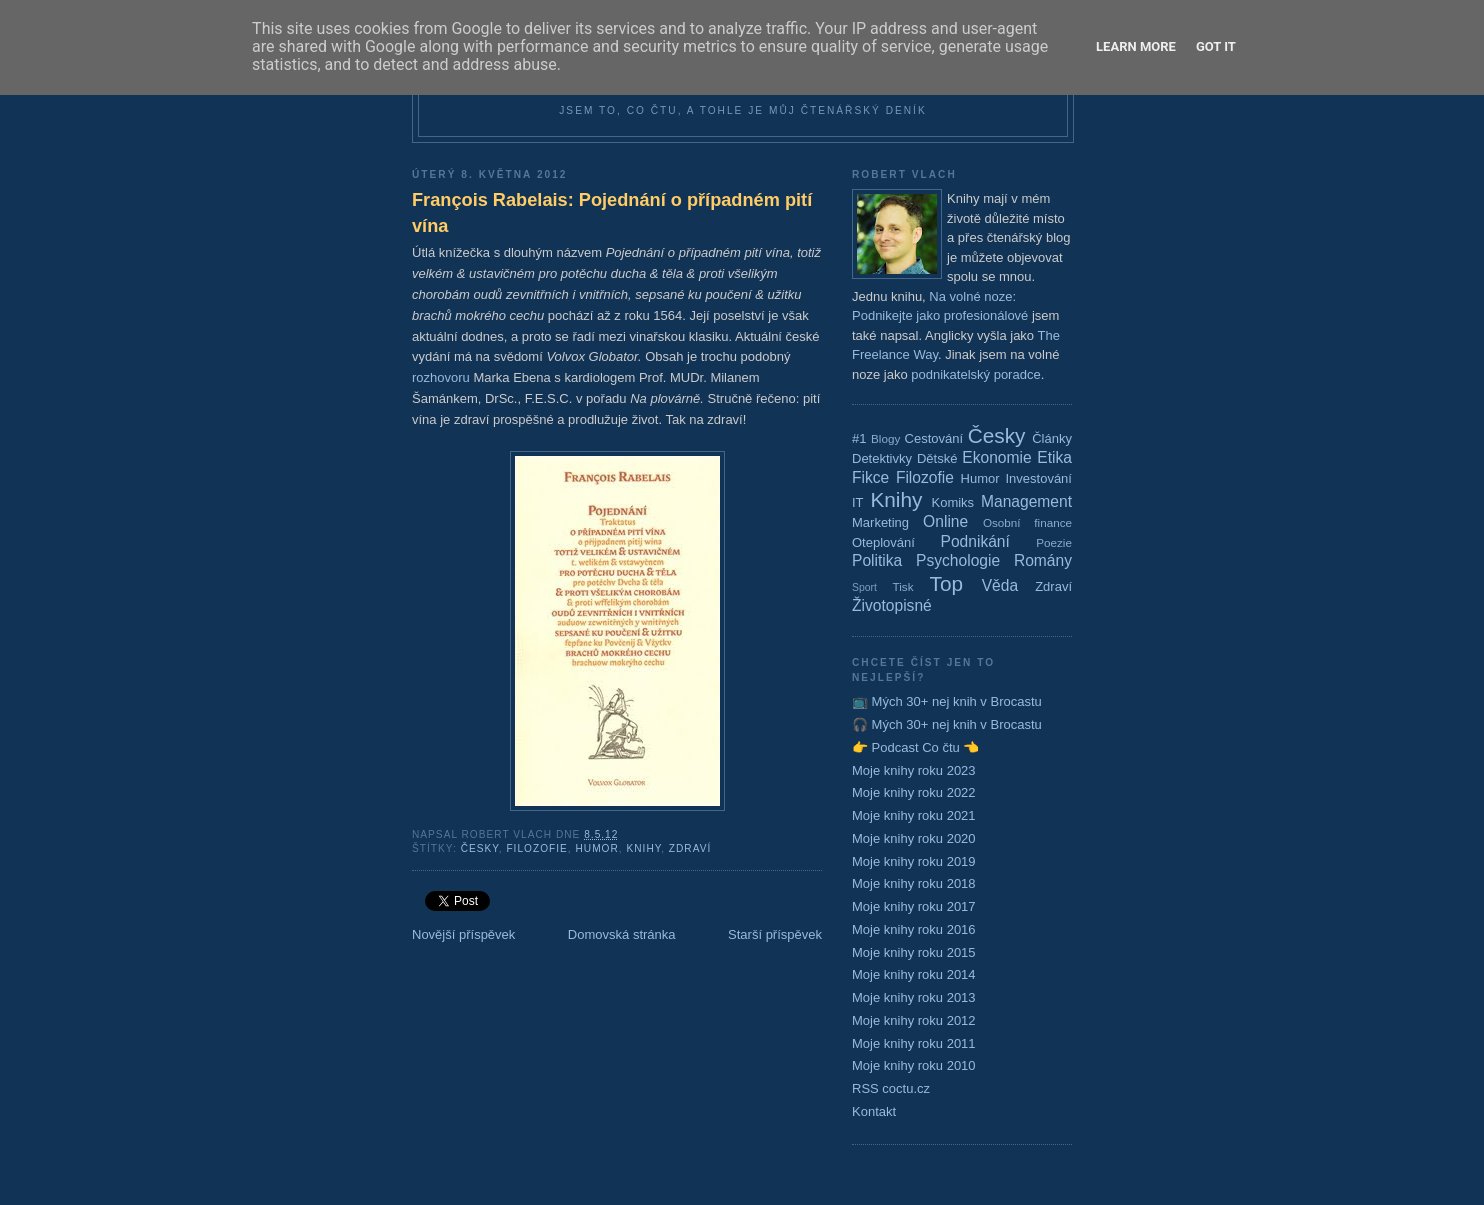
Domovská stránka (622, 934)
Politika (877, 560)
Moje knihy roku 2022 (914, 792)
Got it (1216, 46)
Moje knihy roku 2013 (914, 997)
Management (1026, 501)
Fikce (870, 477)
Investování (1038, 478)
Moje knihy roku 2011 (914, 1043)
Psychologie (958, 560)
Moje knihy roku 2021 (914, 815)
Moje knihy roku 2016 (914, 929)
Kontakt (874, 1111)
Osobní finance (1027, 522)
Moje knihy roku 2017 (914, 906)
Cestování (934, 438)
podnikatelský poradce (975, 374)
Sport (864, 587)
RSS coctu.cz (891, 1088)
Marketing (880, 522)
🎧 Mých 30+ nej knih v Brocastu (947, 724)
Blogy (885, 438)
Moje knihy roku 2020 (914, 838)
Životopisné (892, 605)
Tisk (903, 586)
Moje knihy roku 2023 (914, 770)
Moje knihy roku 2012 (914, 1020)
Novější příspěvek (463, 934)
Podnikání (975, 541)
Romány (1043, 560)
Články (1052, 438)
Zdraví (690, 848)
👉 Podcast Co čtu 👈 (915, 747)
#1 (859, 438)
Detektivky (882, 458)
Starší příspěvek (775, 934)
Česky (480, 848)
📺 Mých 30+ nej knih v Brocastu (947, 701)
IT (858, 502)
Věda (1000, 585)
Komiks (952, 502)
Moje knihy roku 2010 (914, 1065)
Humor (596, 848)
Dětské (937, 458)
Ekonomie (996, 457)
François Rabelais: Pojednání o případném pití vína (612, 212)
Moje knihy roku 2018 (914, 883)
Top (947, 583)
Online (945, 521)
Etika (1054, 457)
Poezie (1054, 542)
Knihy (643, 848)
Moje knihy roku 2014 (914, 974)
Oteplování (883, 542)
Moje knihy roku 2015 (914, 952)
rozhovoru (441, 377)
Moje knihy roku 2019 (914, 861)
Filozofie (536, 848)
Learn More (1136, 46)
